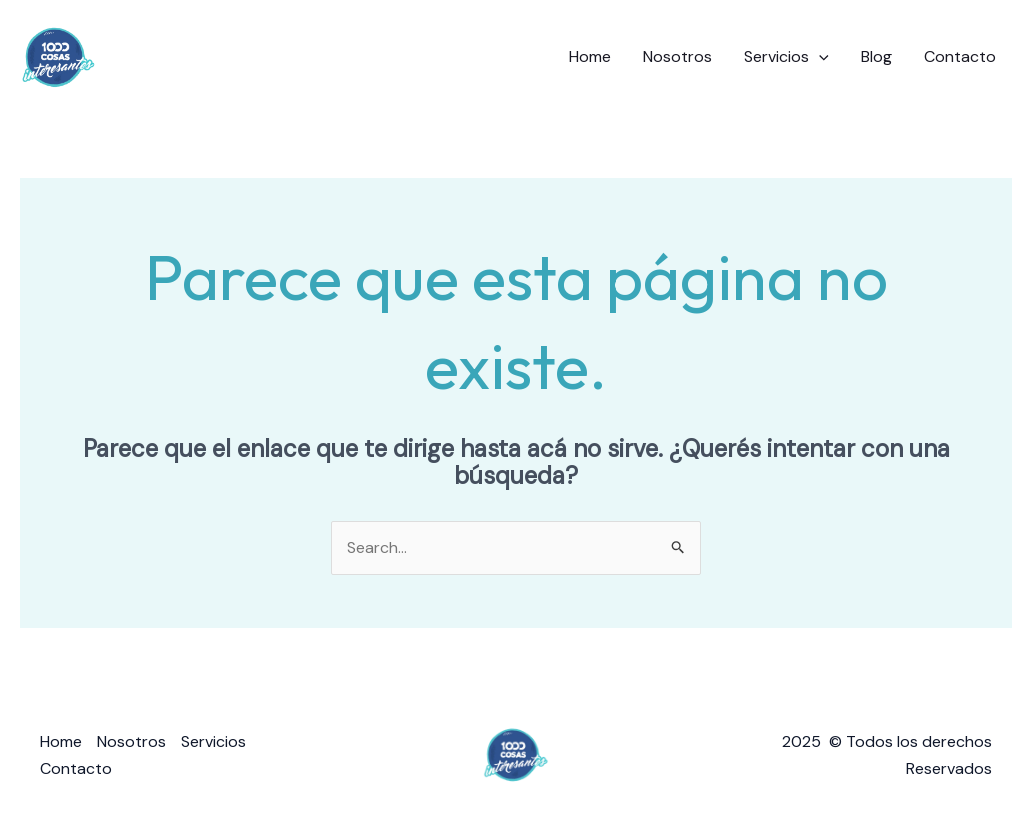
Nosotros (677, 56)
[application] (819, 57)
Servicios (786, 57)
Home (590, 56)
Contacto (960, 56)
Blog (876, 56)
